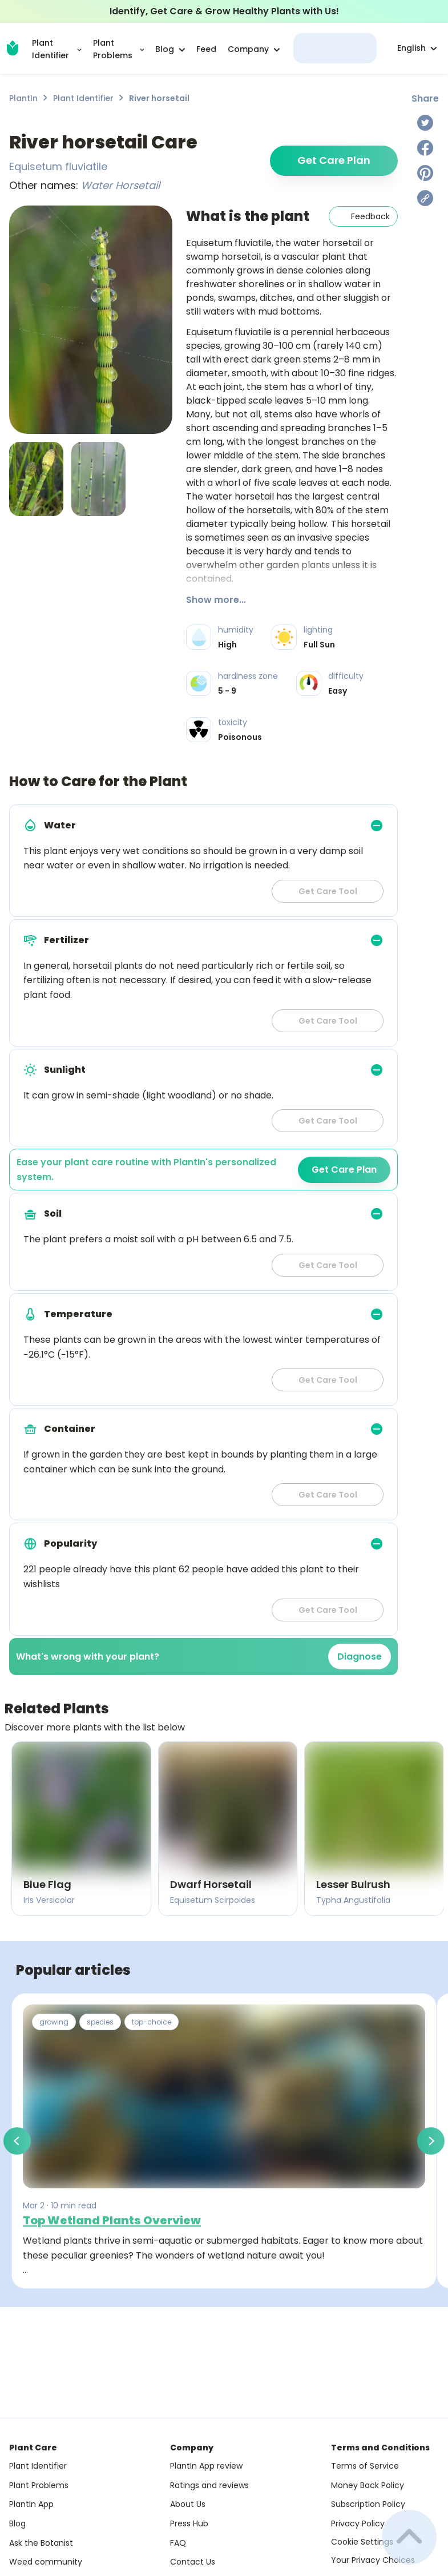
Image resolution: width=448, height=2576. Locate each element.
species (100, 2022)
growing (53, 2022)
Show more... (216, 599)
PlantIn (23, 98)
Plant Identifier (83, 98)
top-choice (151, 2022)
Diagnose (359, 1656)
